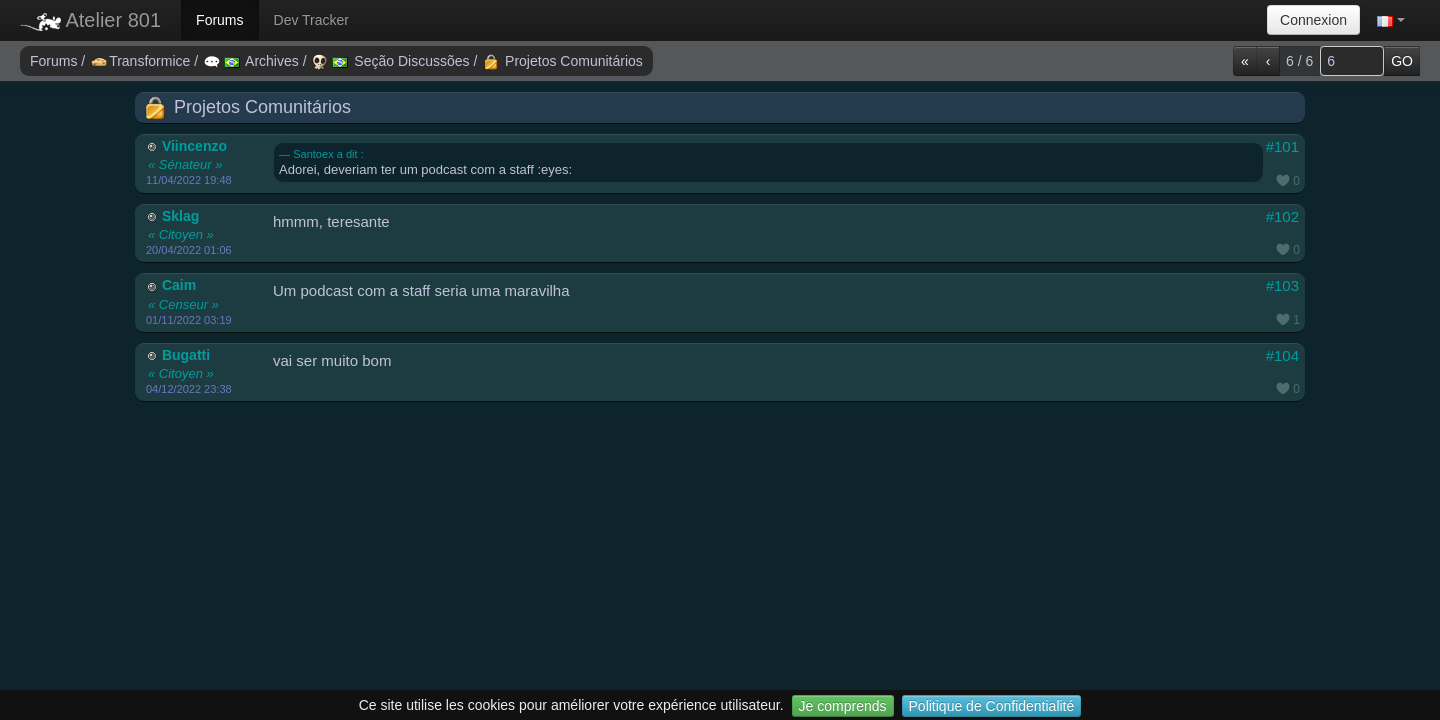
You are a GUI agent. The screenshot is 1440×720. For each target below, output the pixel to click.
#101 (1282, 146)
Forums (219, 20)
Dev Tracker (311, 20)
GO (1402, 61)
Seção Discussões (392, 61)
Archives (253, 61)
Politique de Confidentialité (992, 706)
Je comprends (843, 706)
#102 (1282, 216)
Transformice (142, 61)
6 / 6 (1299, 61)
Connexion (1313, 20)
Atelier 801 (90, 20)
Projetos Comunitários (563, 61)
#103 (1282, 285)
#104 (1282, 355)
